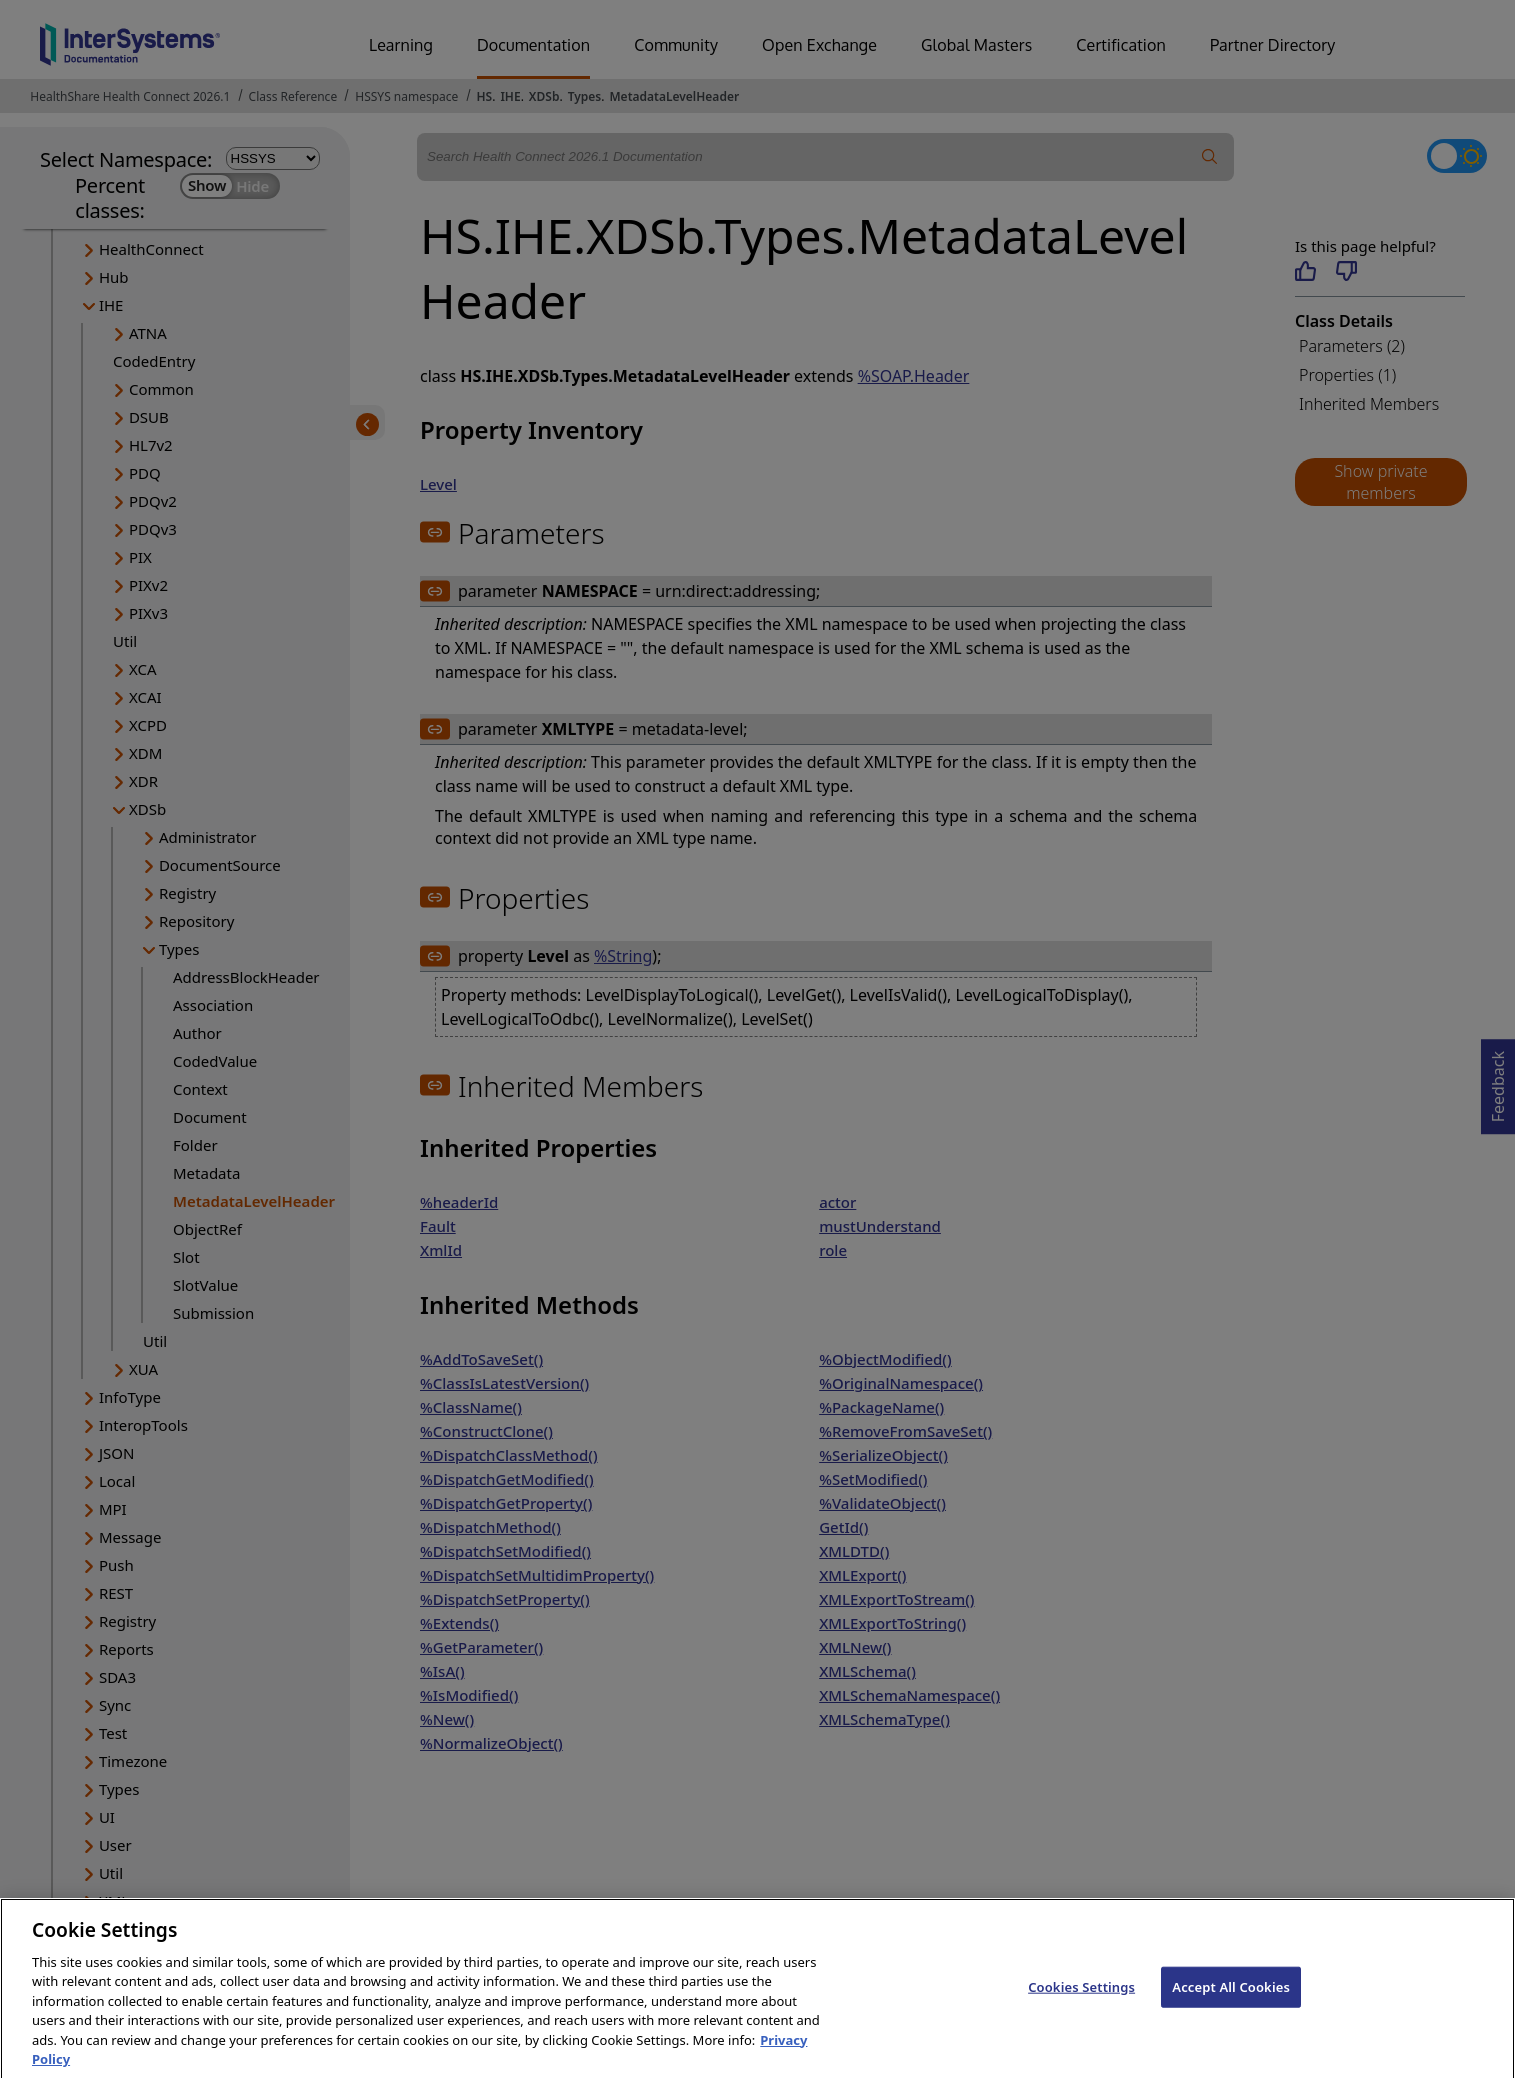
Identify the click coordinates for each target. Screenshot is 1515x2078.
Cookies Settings (1081, 2002)
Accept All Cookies (1231, 2002)
